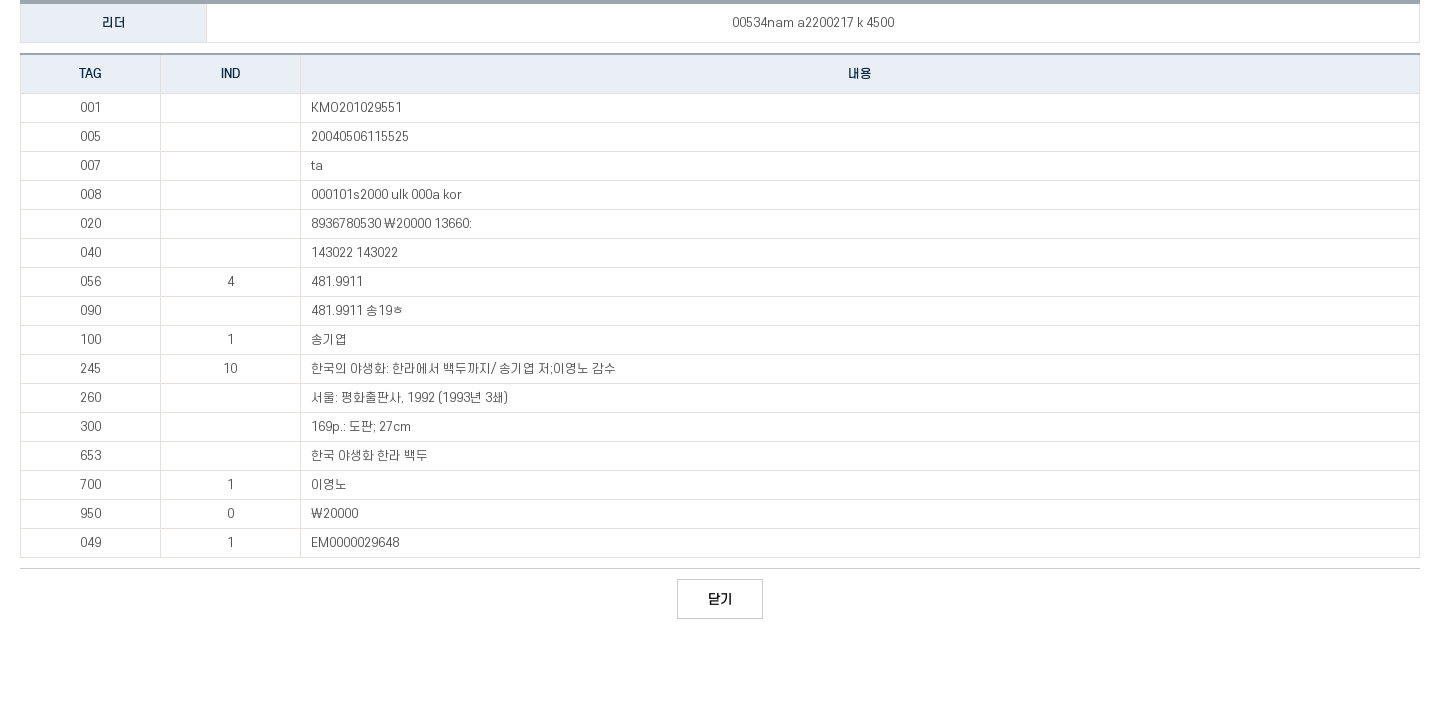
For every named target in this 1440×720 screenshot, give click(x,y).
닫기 (720, 599)
